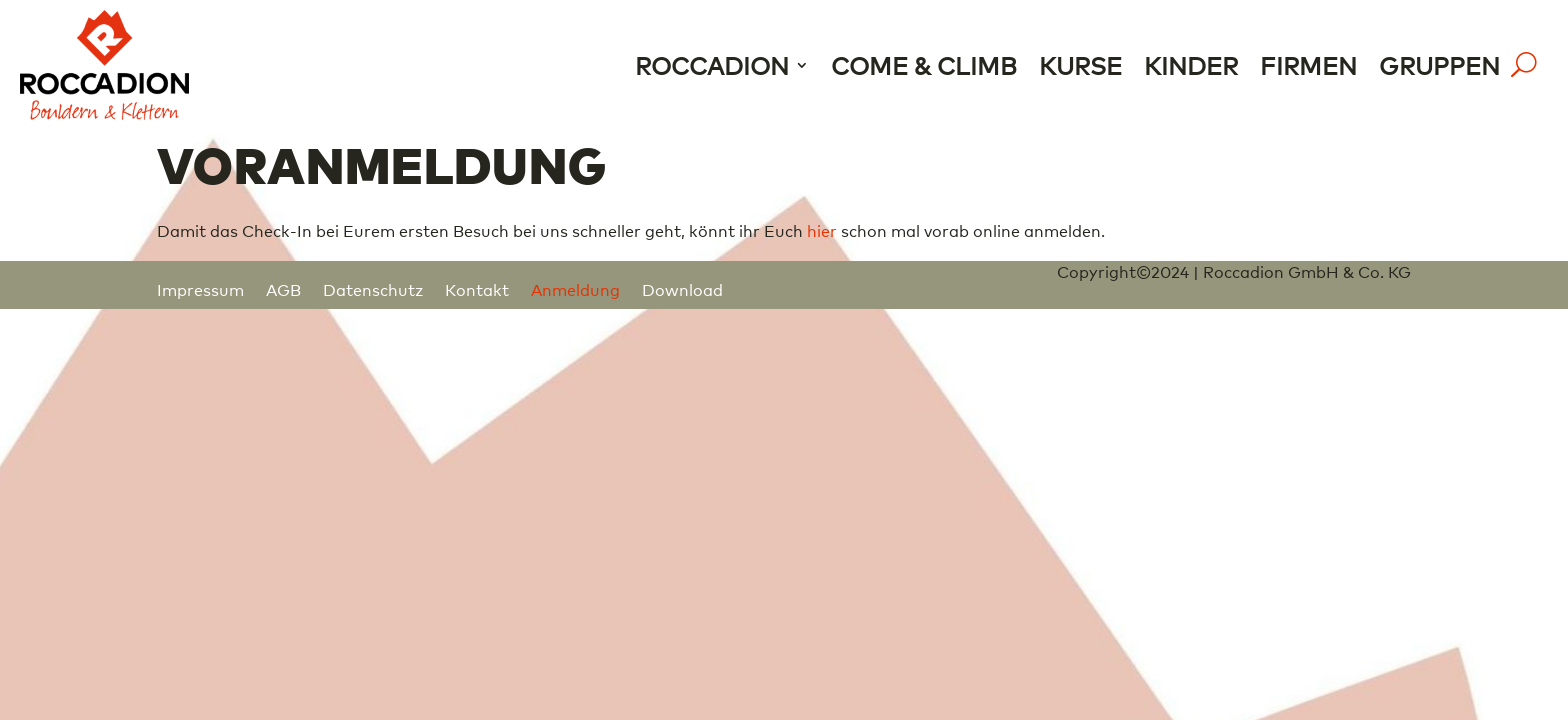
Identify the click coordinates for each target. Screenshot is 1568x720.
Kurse (1080, 64)
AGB (283, 289)
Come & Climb (924, 64)
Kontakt (477, 289)
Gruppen (1439, 64)
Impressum (200, 289)
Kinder (1191, 64)
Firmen (1308, 64)
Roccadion (712, 64)
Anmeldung (575, 289)
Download (682, 289)
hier (822, 230)
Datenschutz (373, 289)
